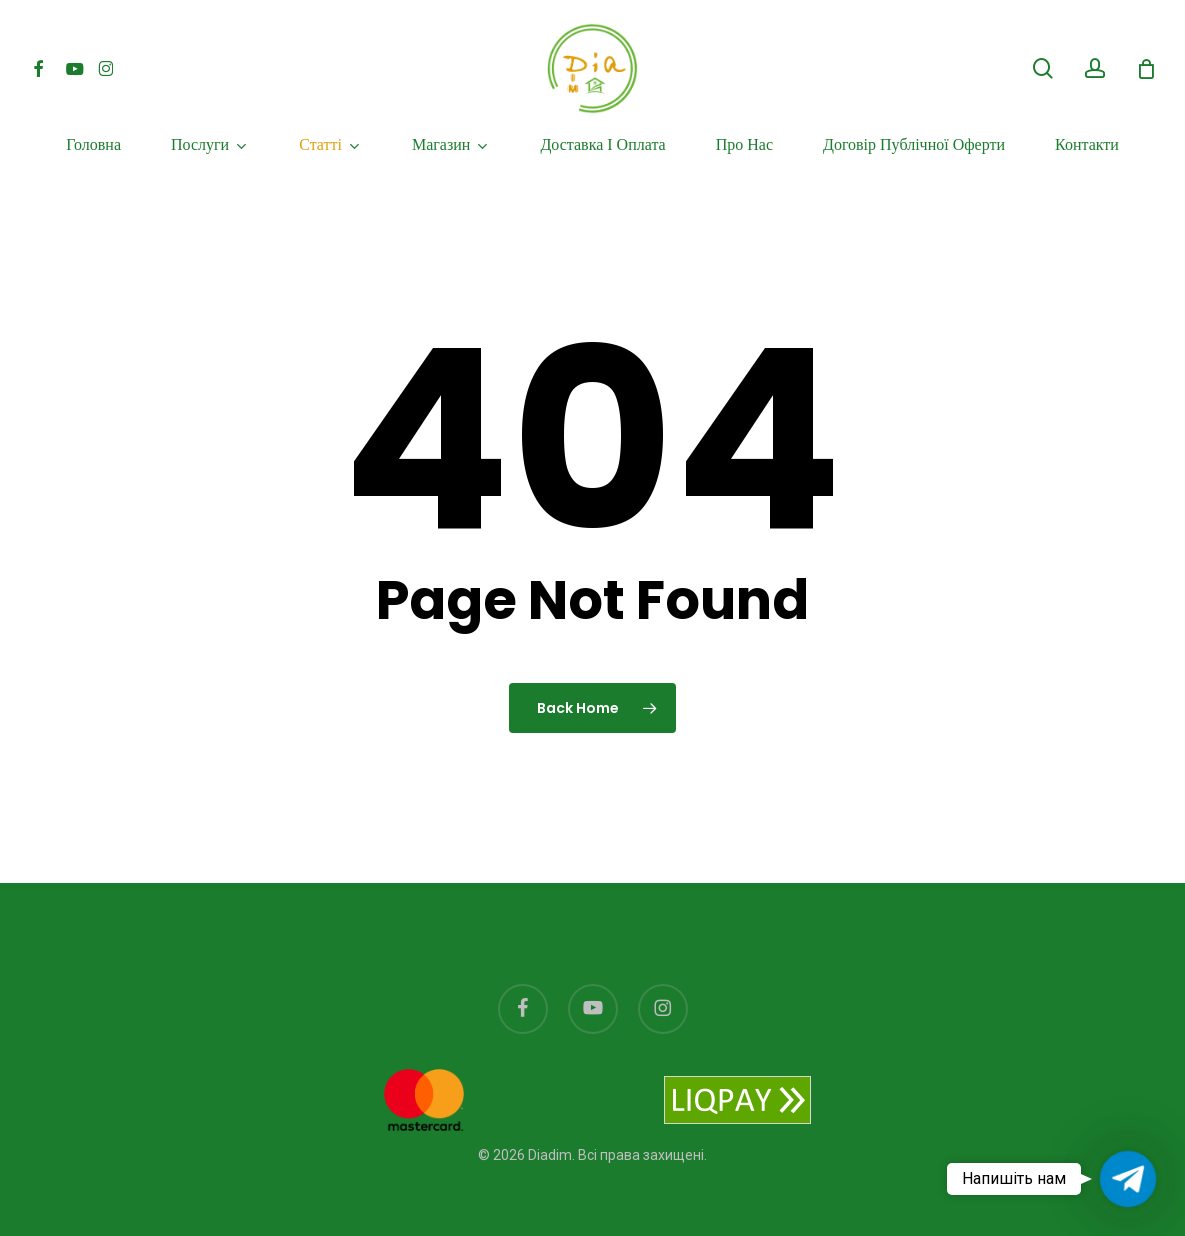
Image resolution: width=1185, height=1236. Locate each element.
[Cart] (1146, 69)
